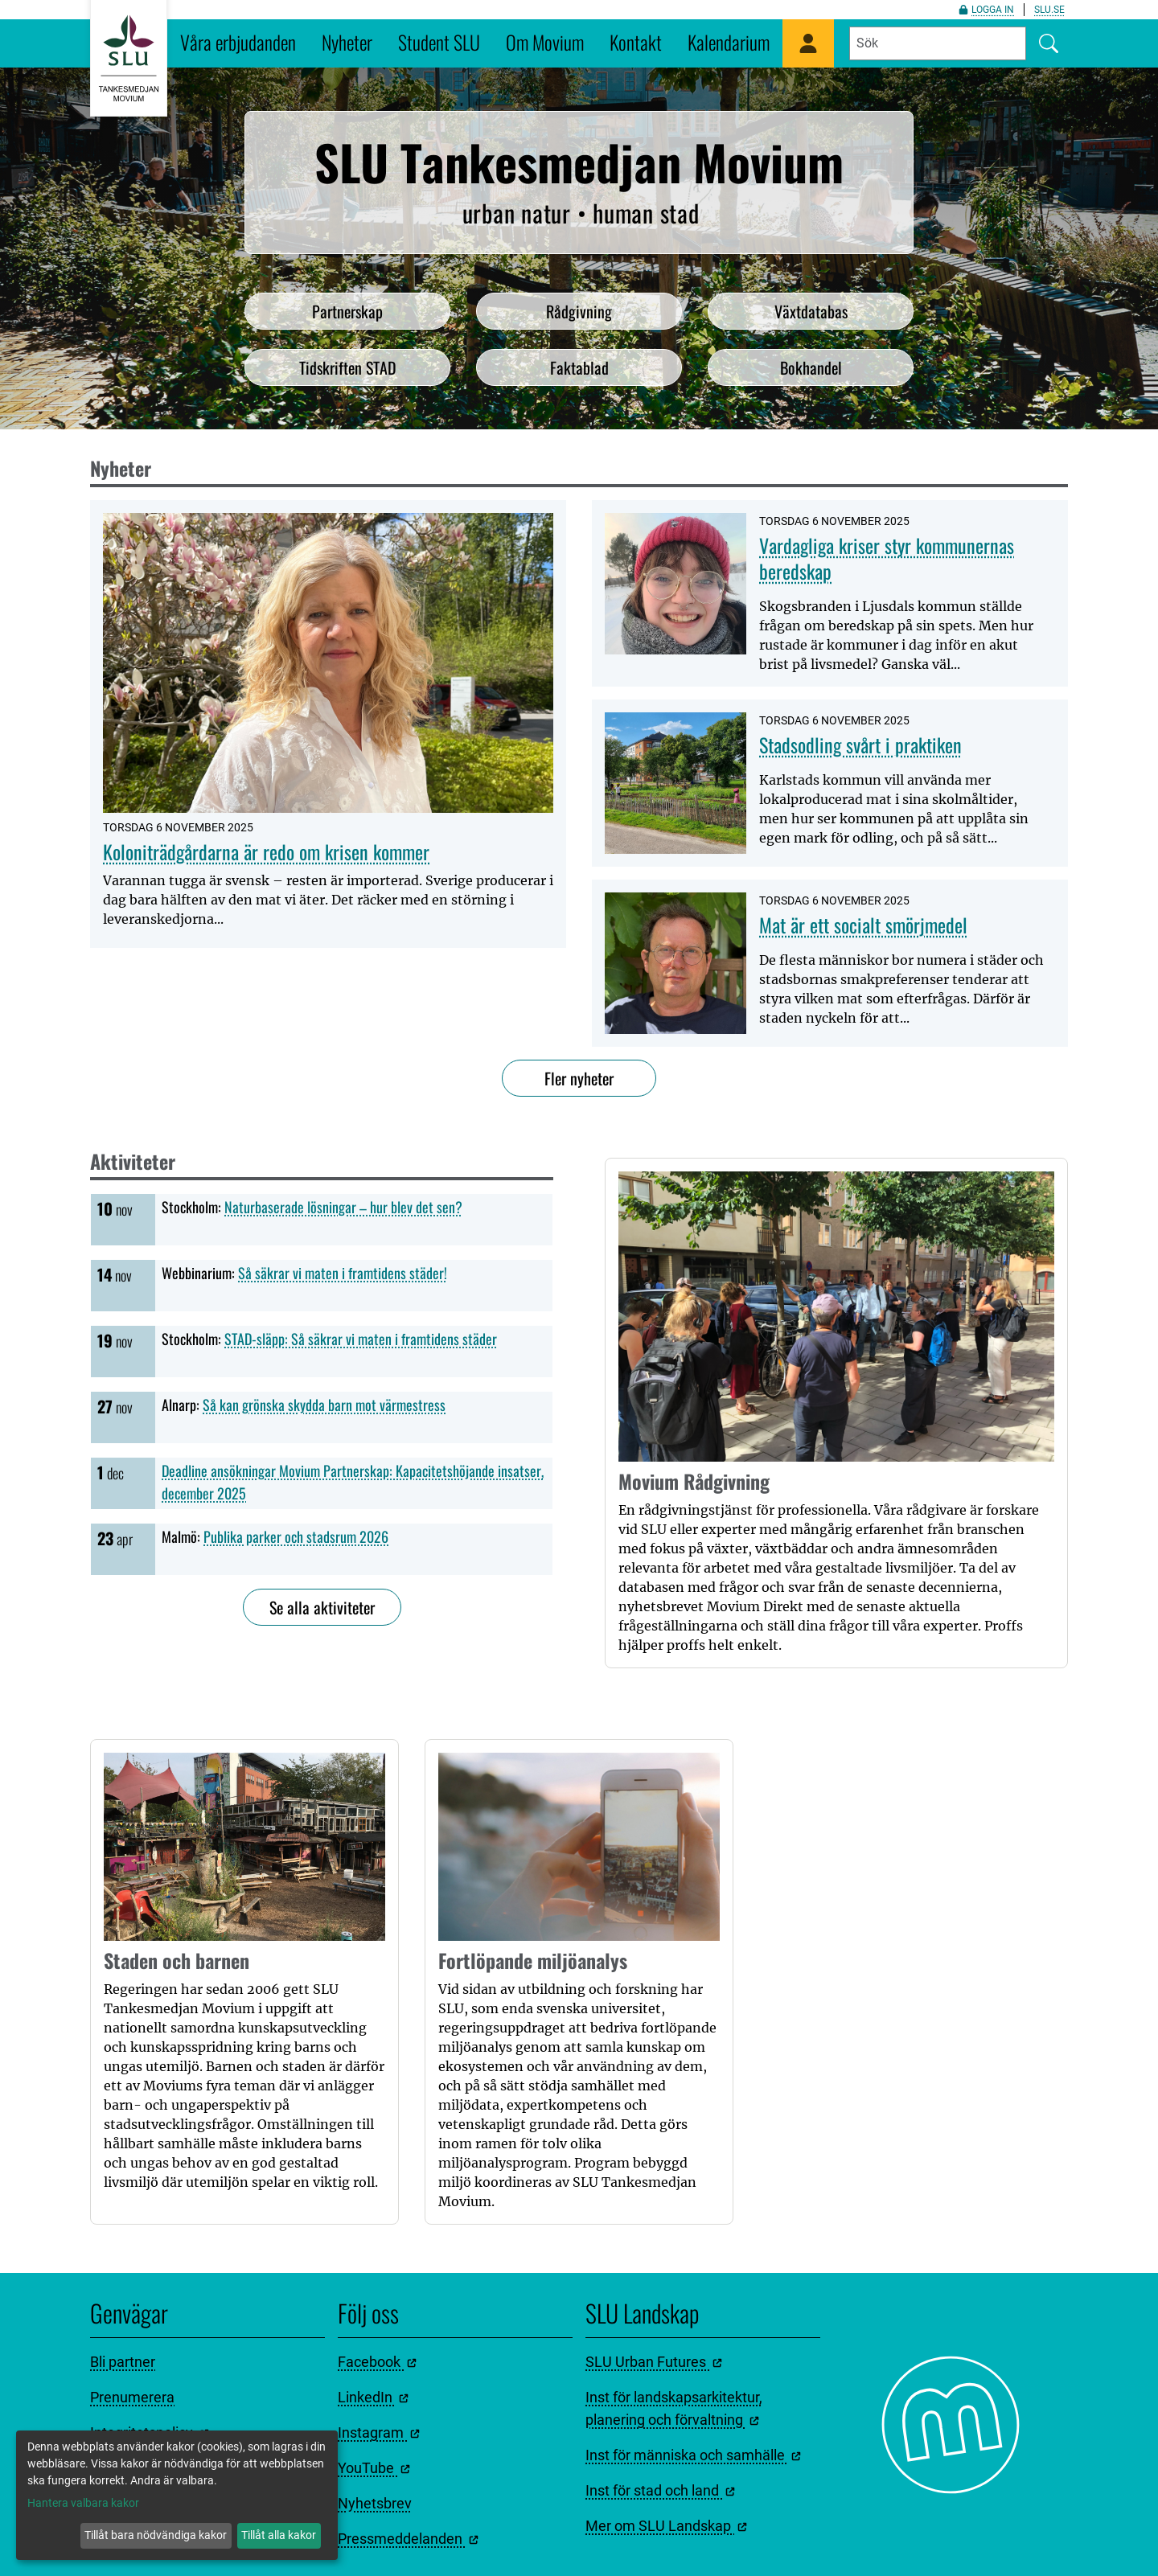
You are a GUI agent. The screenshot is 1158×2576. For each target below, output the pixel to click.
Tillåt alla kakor (278, 2535)
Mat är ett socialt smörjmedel (863, 924)
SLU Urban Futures (653, 2361)
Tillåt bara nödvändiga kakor (155, 2535)
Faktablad (579, 367)
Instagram (379, 2432)
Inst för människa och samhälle (693, 2455)
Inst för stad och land (660, 2490)
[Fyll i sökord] (937, 43)
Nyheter (347, 41)
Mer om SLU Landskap (666, 2525)
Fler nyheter (579, 1078)
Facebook (377, 2361)
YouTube (374, 2467)
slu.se (1049, 9)
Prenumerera (132, 2397)
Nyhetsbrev (375, 2503)
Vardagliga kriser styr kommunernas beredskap (886, 558)
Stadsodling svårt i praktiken (860, 744)
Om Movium (545, 41)
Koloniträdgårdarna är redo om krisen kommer (266, 851)
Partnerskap (347, 311)
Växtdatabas (811, 311)
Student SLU (439, 41)
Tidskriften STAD (347, 367)
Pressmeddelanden (408, 2538)
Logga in (986, 9)
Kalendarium (729, 41)
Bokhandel (811, 367)
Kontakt (636, 41)
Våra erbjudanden (238, 41)
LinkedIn (373, 2397)
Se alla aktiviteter (322, 1607)
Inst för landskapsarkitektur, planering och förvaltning (673, 2408)
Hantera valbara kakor (83, 2502)
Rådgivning (579, 311)
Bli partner (122, 2361)
